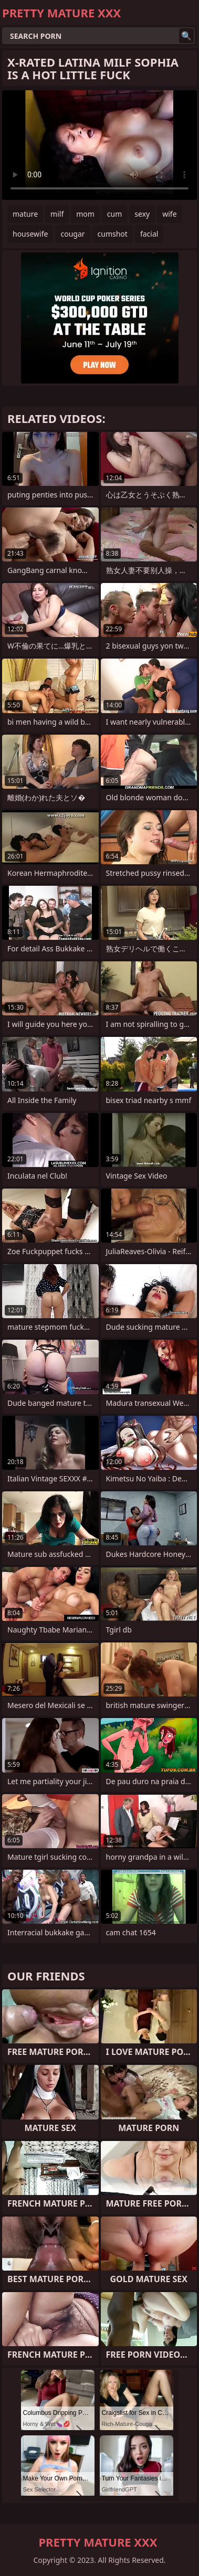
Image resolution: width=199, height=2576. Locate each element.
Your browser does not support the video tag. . (99, 145)
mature (25, 214)
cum (114, 214)
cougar (72, 234)
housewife (30, 234)
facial (149, 234)
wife (169, 214)
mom (85, 214)
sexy (142, 214)
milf (57, 214)
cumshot (113, 234)
